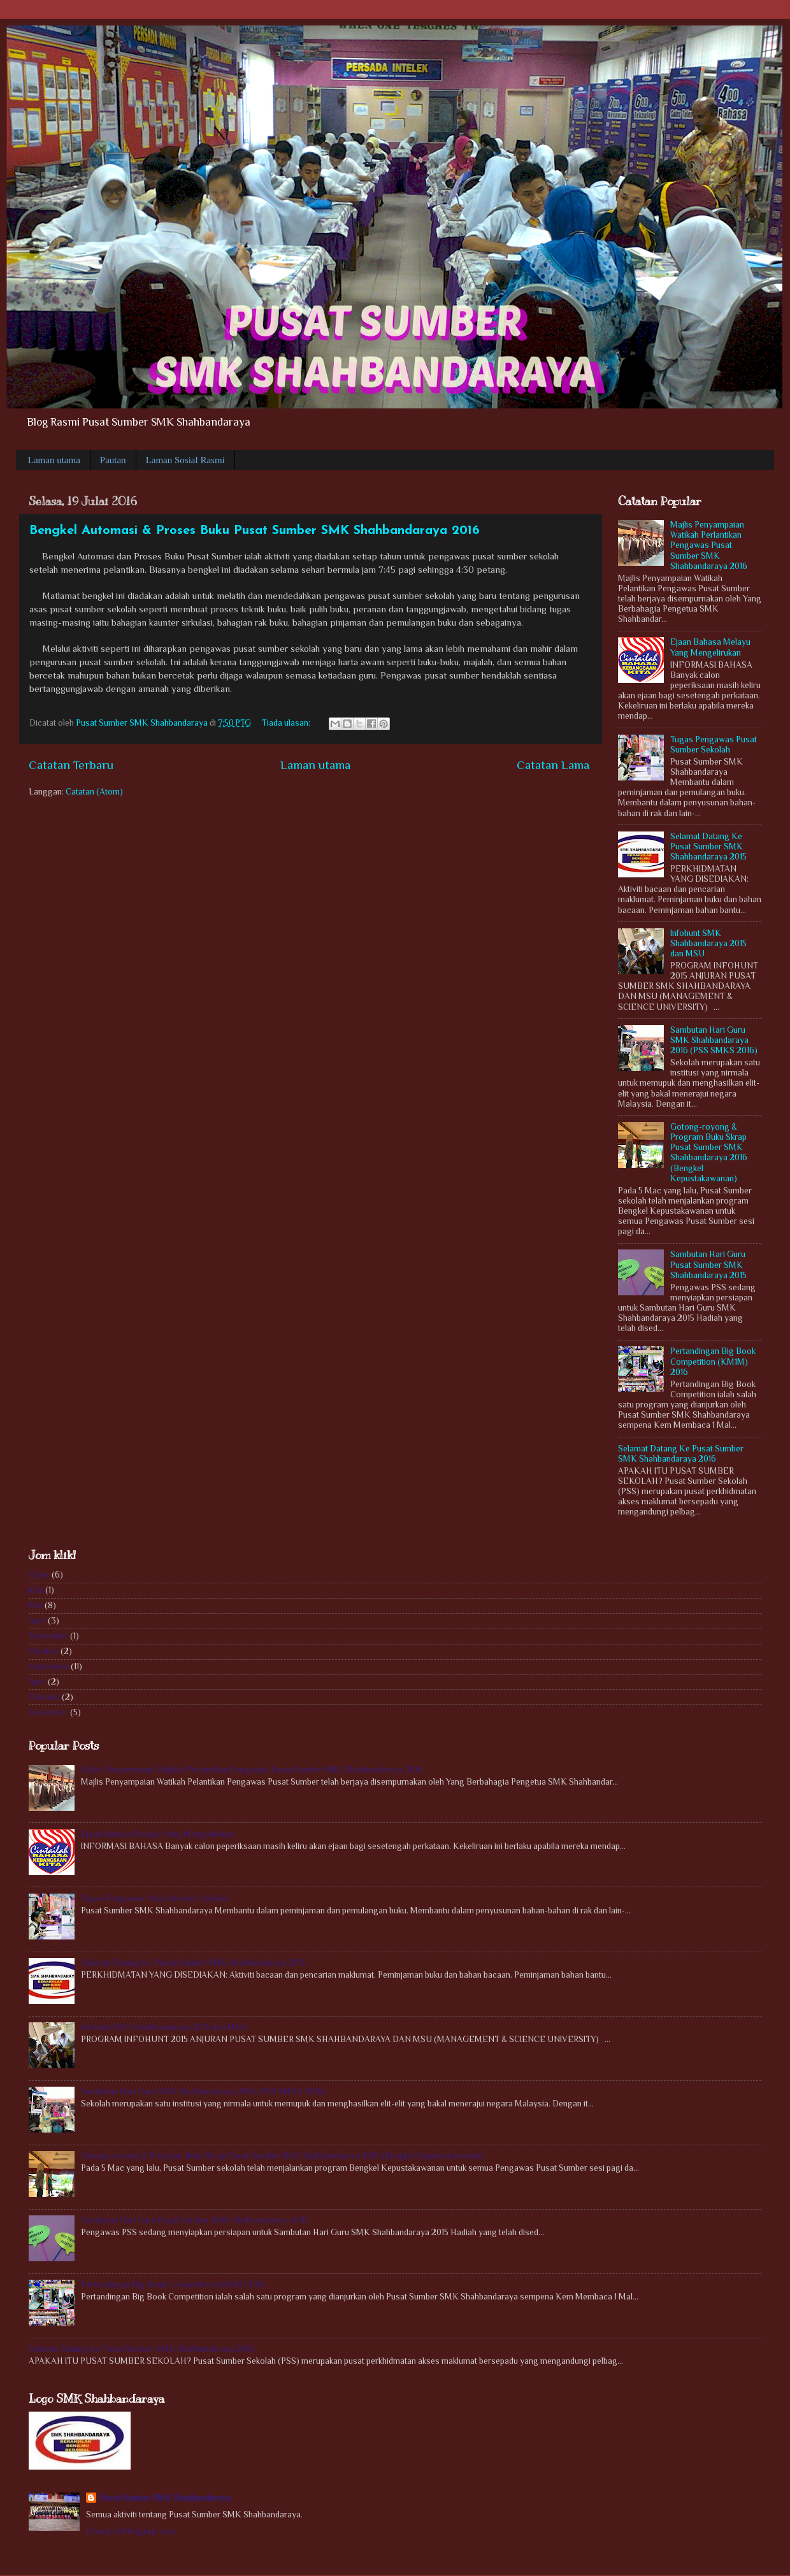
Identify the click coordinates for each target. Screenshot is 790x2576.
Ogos (39, 1574)
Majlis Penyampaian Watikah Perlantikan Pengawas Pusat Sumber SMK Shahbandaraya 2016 (708, 545)
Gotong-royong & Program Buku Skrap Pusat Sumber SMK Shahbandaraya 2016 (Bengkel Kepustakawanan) (708, 1152)
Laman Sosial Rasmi (185, 460)
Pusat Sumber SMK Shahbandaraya (165, 2498)
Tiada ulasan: (287, 723)
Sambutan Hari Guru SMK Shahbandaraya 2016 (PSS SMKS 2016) (714, 1040)
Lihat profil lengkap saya (131, 2531)
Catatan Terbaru (71, 765)
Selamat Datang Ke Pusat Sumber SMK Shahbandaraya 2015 (708, 846)
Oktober (44, 1651)
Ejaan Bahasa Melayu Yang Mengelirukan (710, 647)
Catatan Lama (553, 765)
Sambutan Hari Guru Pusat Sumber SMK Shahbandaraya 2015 (708, 1264)
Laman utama (54, 460)
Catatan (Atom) (94, 791)
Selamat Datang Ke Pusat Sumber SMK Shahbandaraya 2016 (680, 1454)
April (37, 1620)
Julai (36, 1590)
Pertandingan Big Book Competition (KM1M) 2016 (713, 1361)
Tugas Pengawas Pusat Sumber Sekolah (713, 744)
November (48, 1636)
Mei (36, 1605)
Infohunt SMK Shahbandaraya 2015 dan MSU (708, 943)
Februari (44, 1697)
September (49, 1666)
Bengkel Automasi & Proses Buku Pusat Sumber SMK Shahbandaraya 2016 (254, 530)
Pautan (113, 460)
